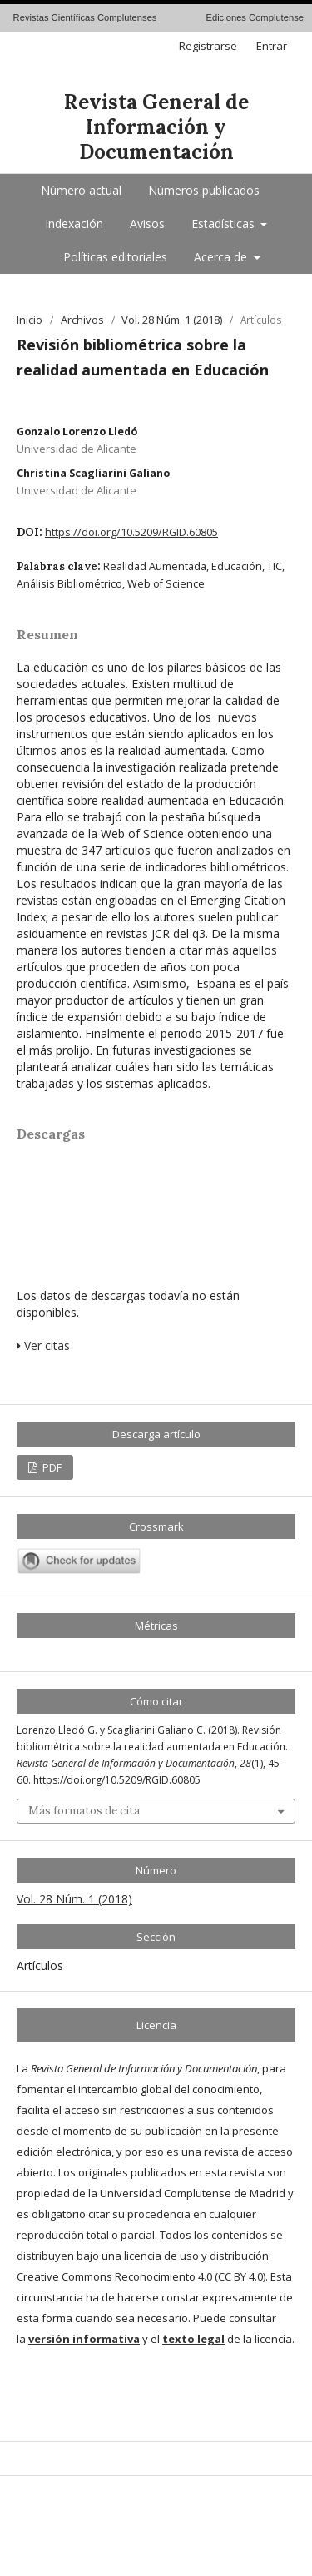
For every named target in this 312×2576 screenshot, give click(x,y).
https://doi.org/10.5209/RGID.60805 (131, 532)
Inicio (29, 319)
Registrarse (208, 45)
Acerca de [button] (222, 257)
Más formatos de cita (84, 1811)
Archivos (82, 319)
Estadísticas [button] (224, 223)
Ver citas (43, 1345)
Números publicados (204, 190)
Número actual (81, 190)
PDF (51, 1467)
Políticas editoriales (115, 257)
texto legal (193, 2338)
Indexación (74, 223)
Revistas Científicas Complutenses (85, 17)
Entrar (271, 45)
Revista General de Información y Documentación (156, 127)
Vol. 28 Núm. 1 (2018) (171, 319)
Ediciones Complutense (255, 17)
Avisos (147, 223)
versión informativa (84, 2338)
